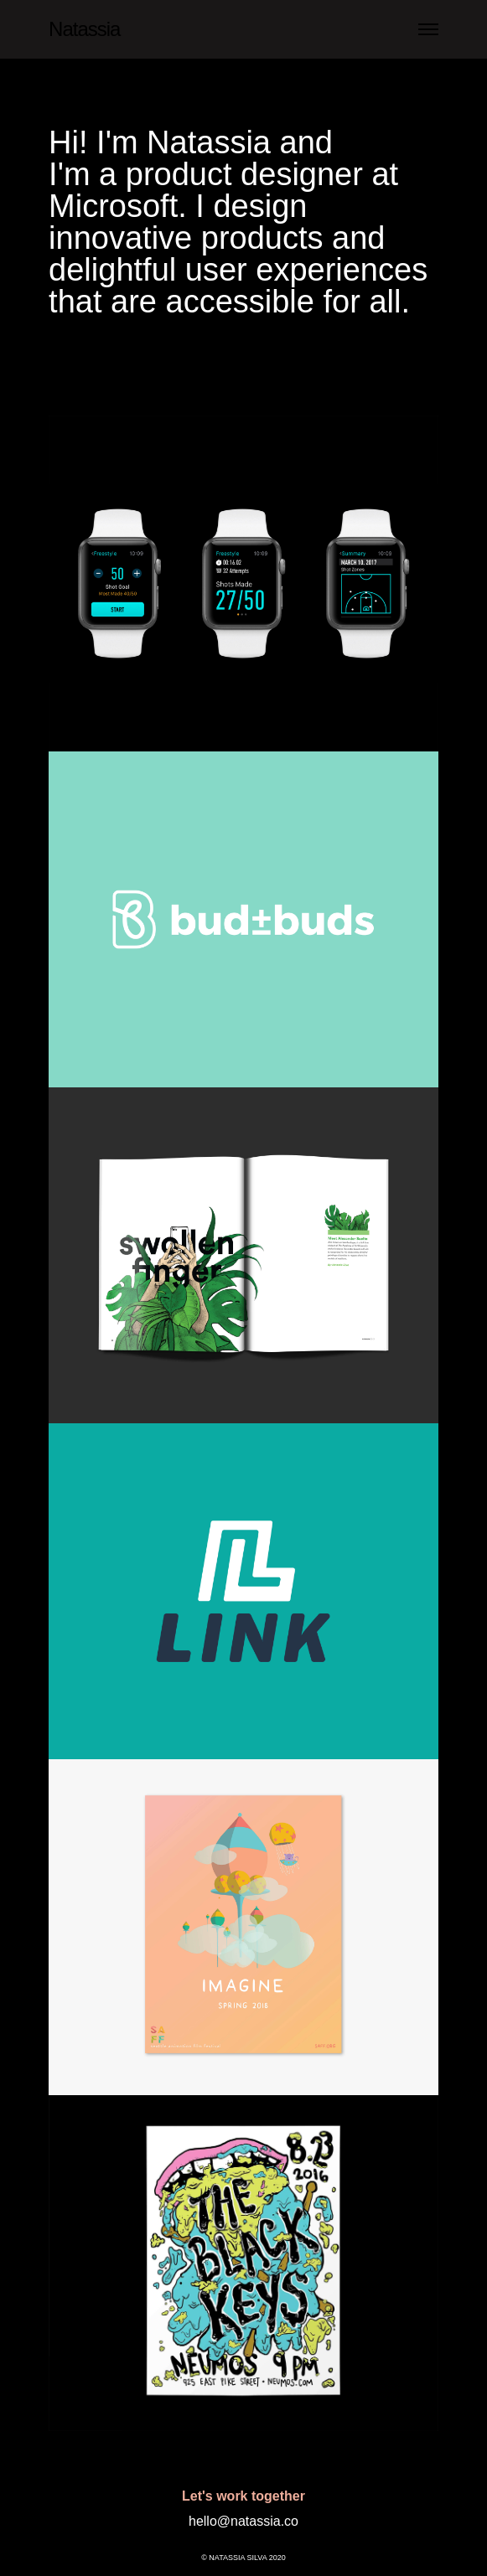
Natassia (84, 29)
